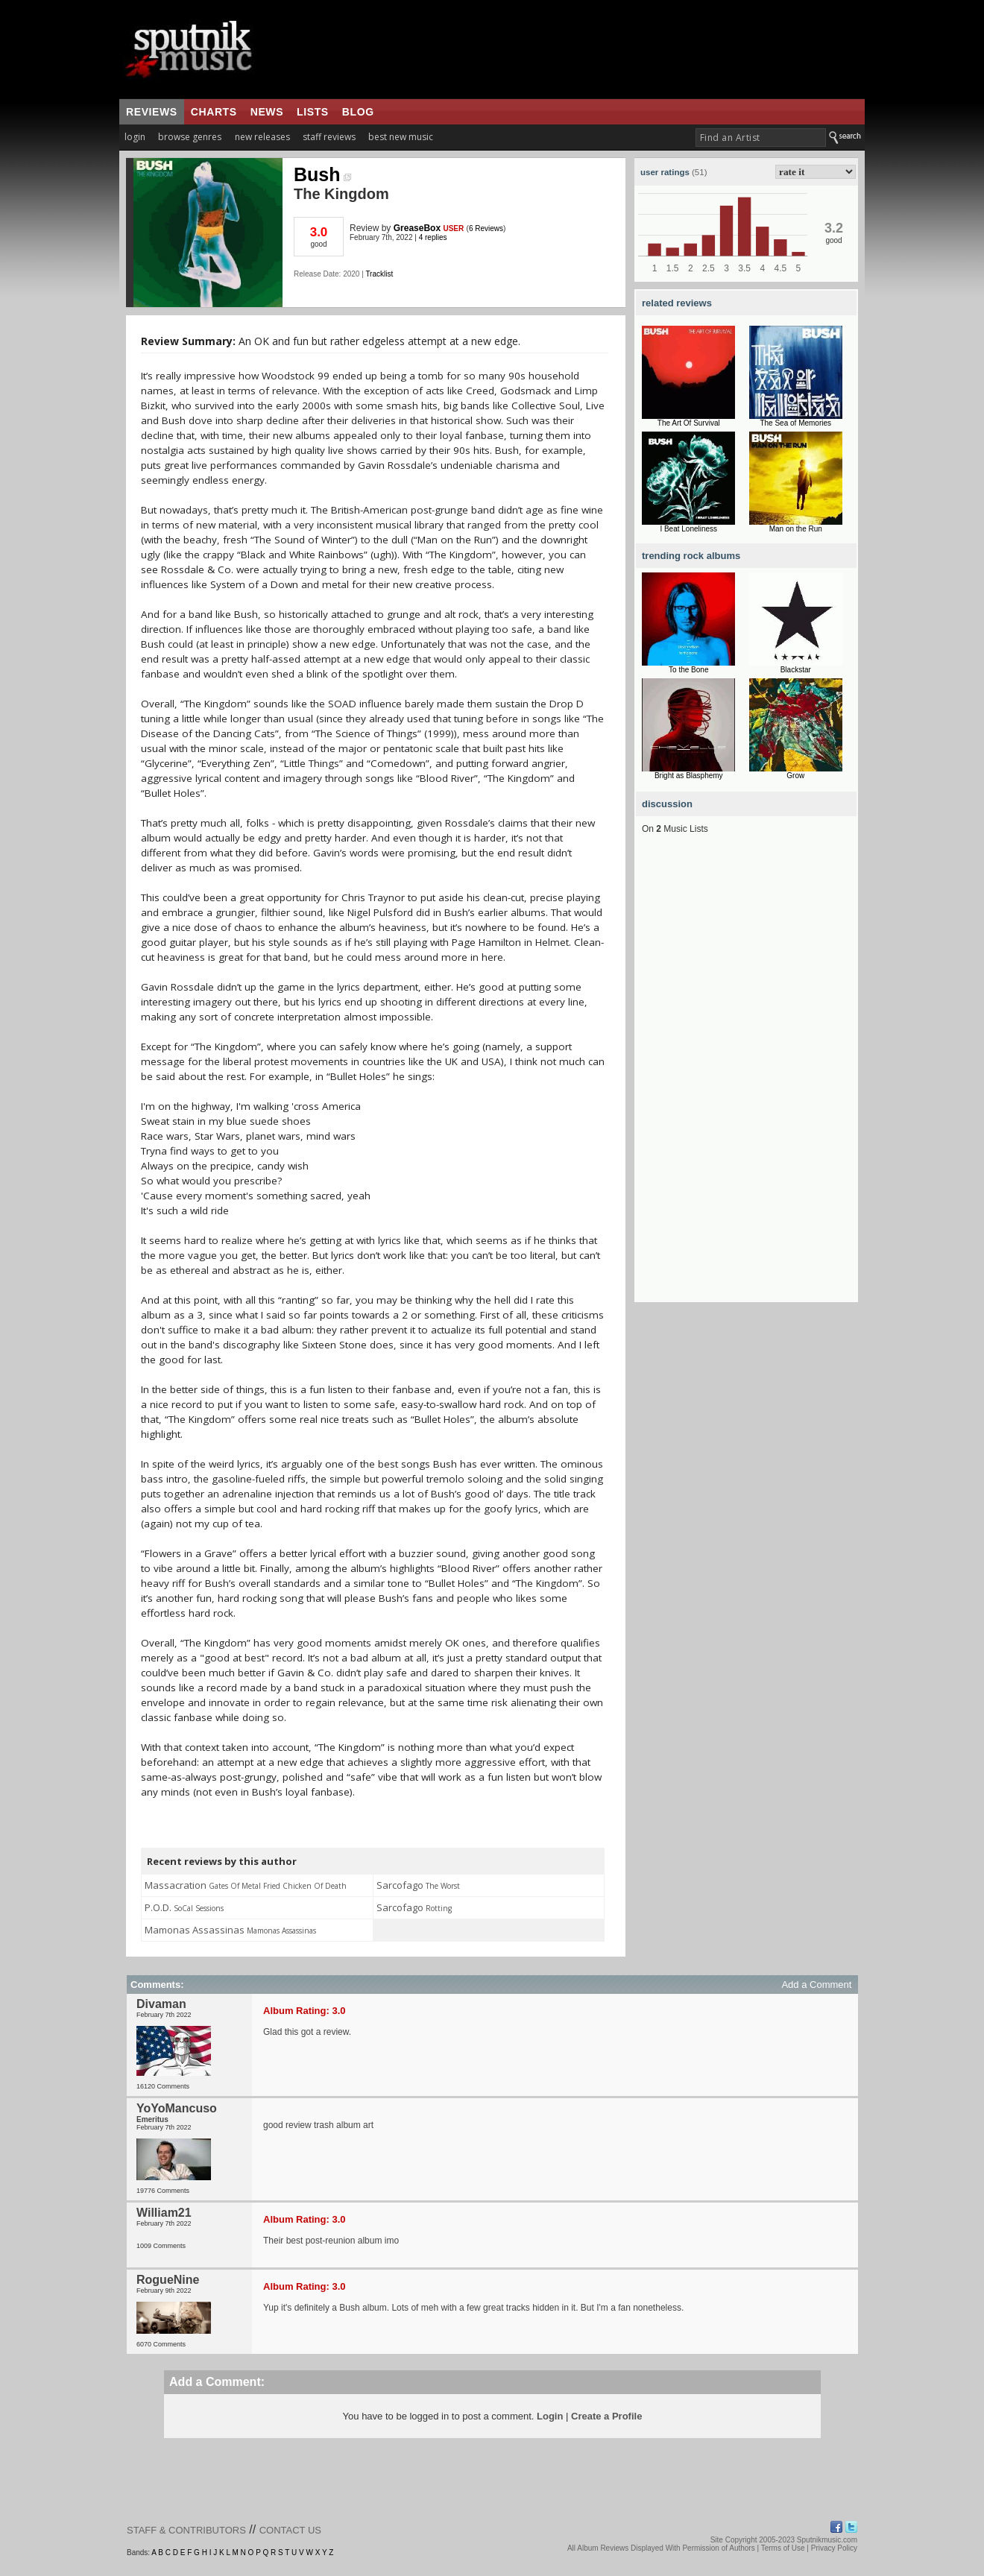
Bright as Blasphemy (689, 775)
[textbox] (761, 137)
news (266, 112)
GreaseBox (417, 228)
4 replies (433, 237)
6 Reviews (486, 228)
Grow (795, 775)
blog (358, 112)
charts (214, 112)
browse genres (189, 136)
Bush (322, 174)
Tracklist (379, 274)
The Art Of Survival (688, 423)
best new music (400, 136)
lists (313, 112)
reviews (151, 112)
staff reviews (329, 136)
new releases (262, 136)
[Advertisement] (746, 1078)
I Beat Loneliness (688, 529)
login (134, 136)
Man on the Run (795, 529)
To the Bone (688, 670)
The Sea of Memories (795, 423)
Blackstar (795, 670)
